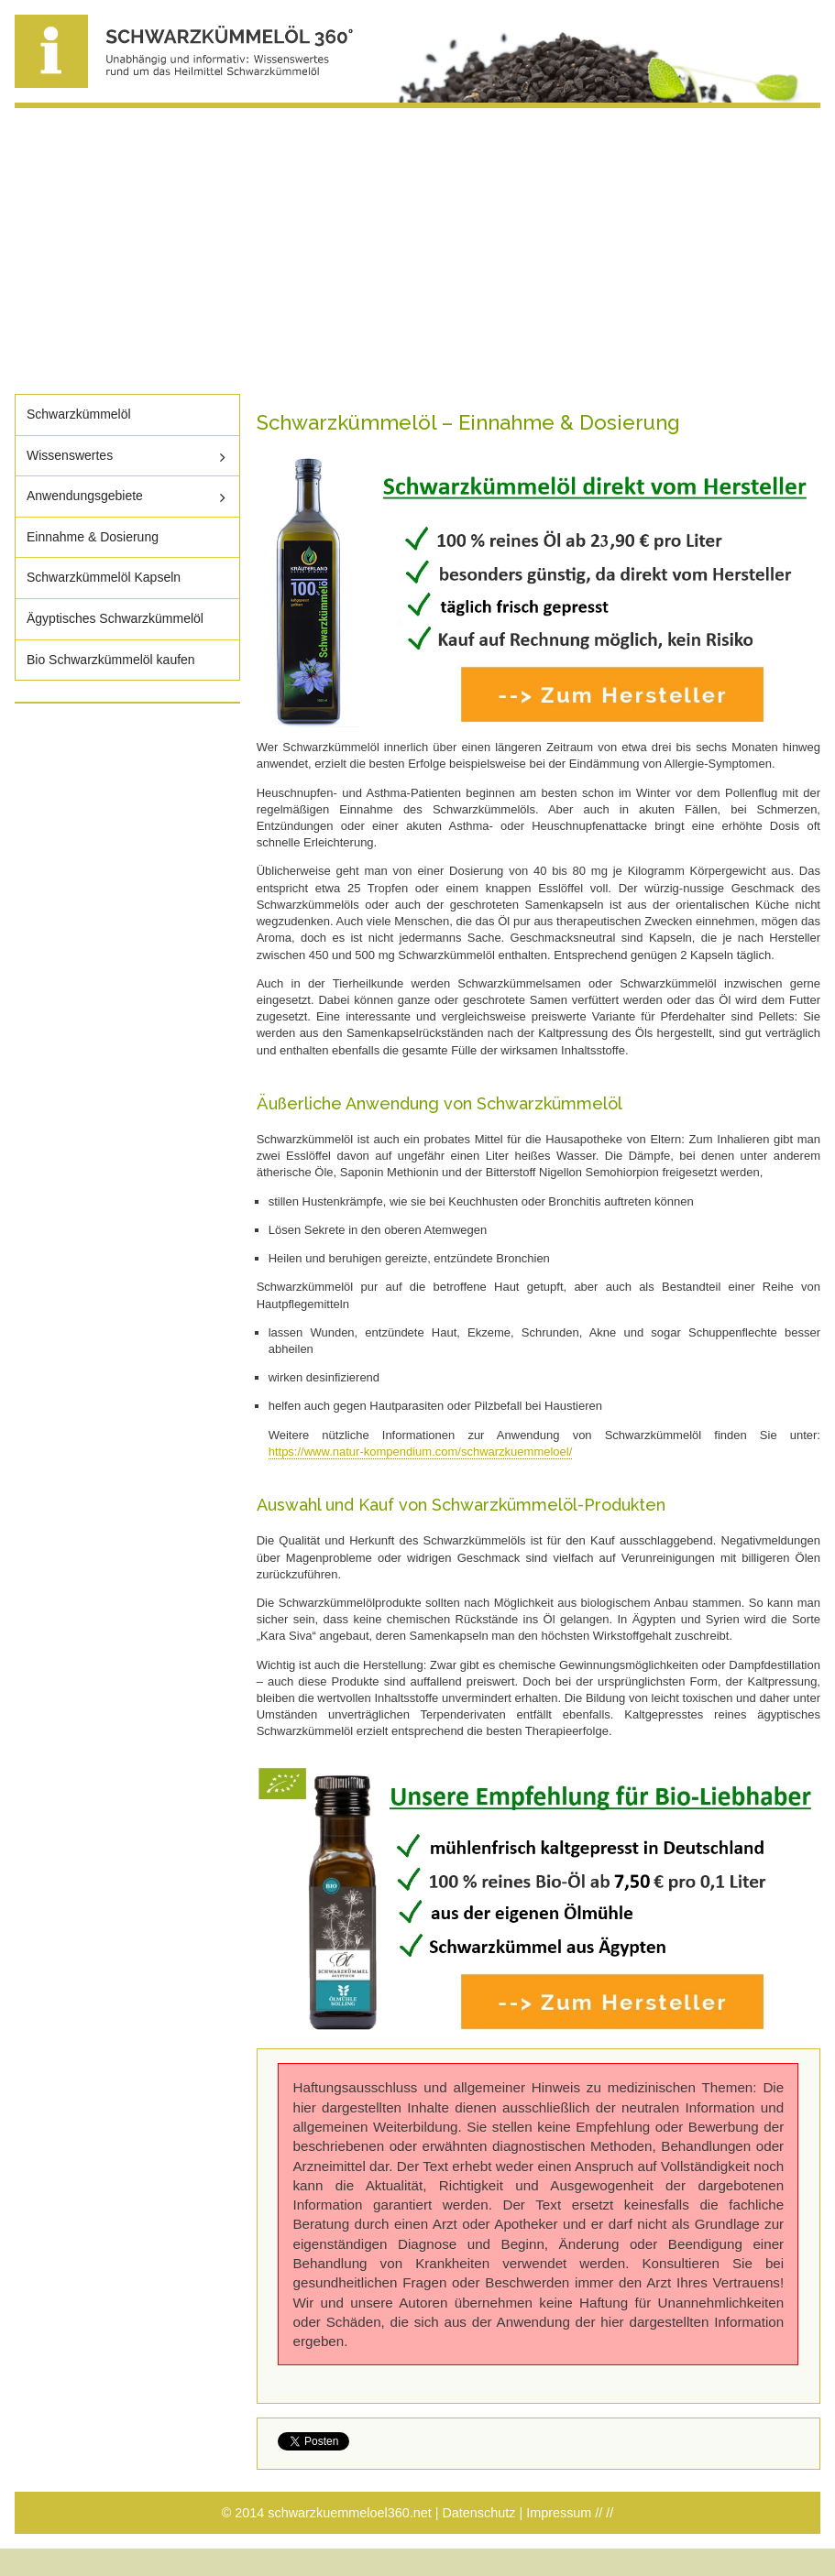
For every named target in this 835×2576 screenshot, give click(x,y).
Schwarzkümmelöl (79, 414)
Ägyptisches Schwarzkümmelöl (115, 618)
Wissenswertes (70, 455)
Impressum (558, 2512)
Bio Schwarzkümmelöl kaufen (111, 659)
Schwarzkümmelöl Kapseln (104, 577)
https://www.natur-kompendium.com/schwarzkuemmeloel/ (421, 1451)
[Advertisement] (417, 251)
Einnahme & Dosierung (93, 536)
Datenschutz (478, 2512)
